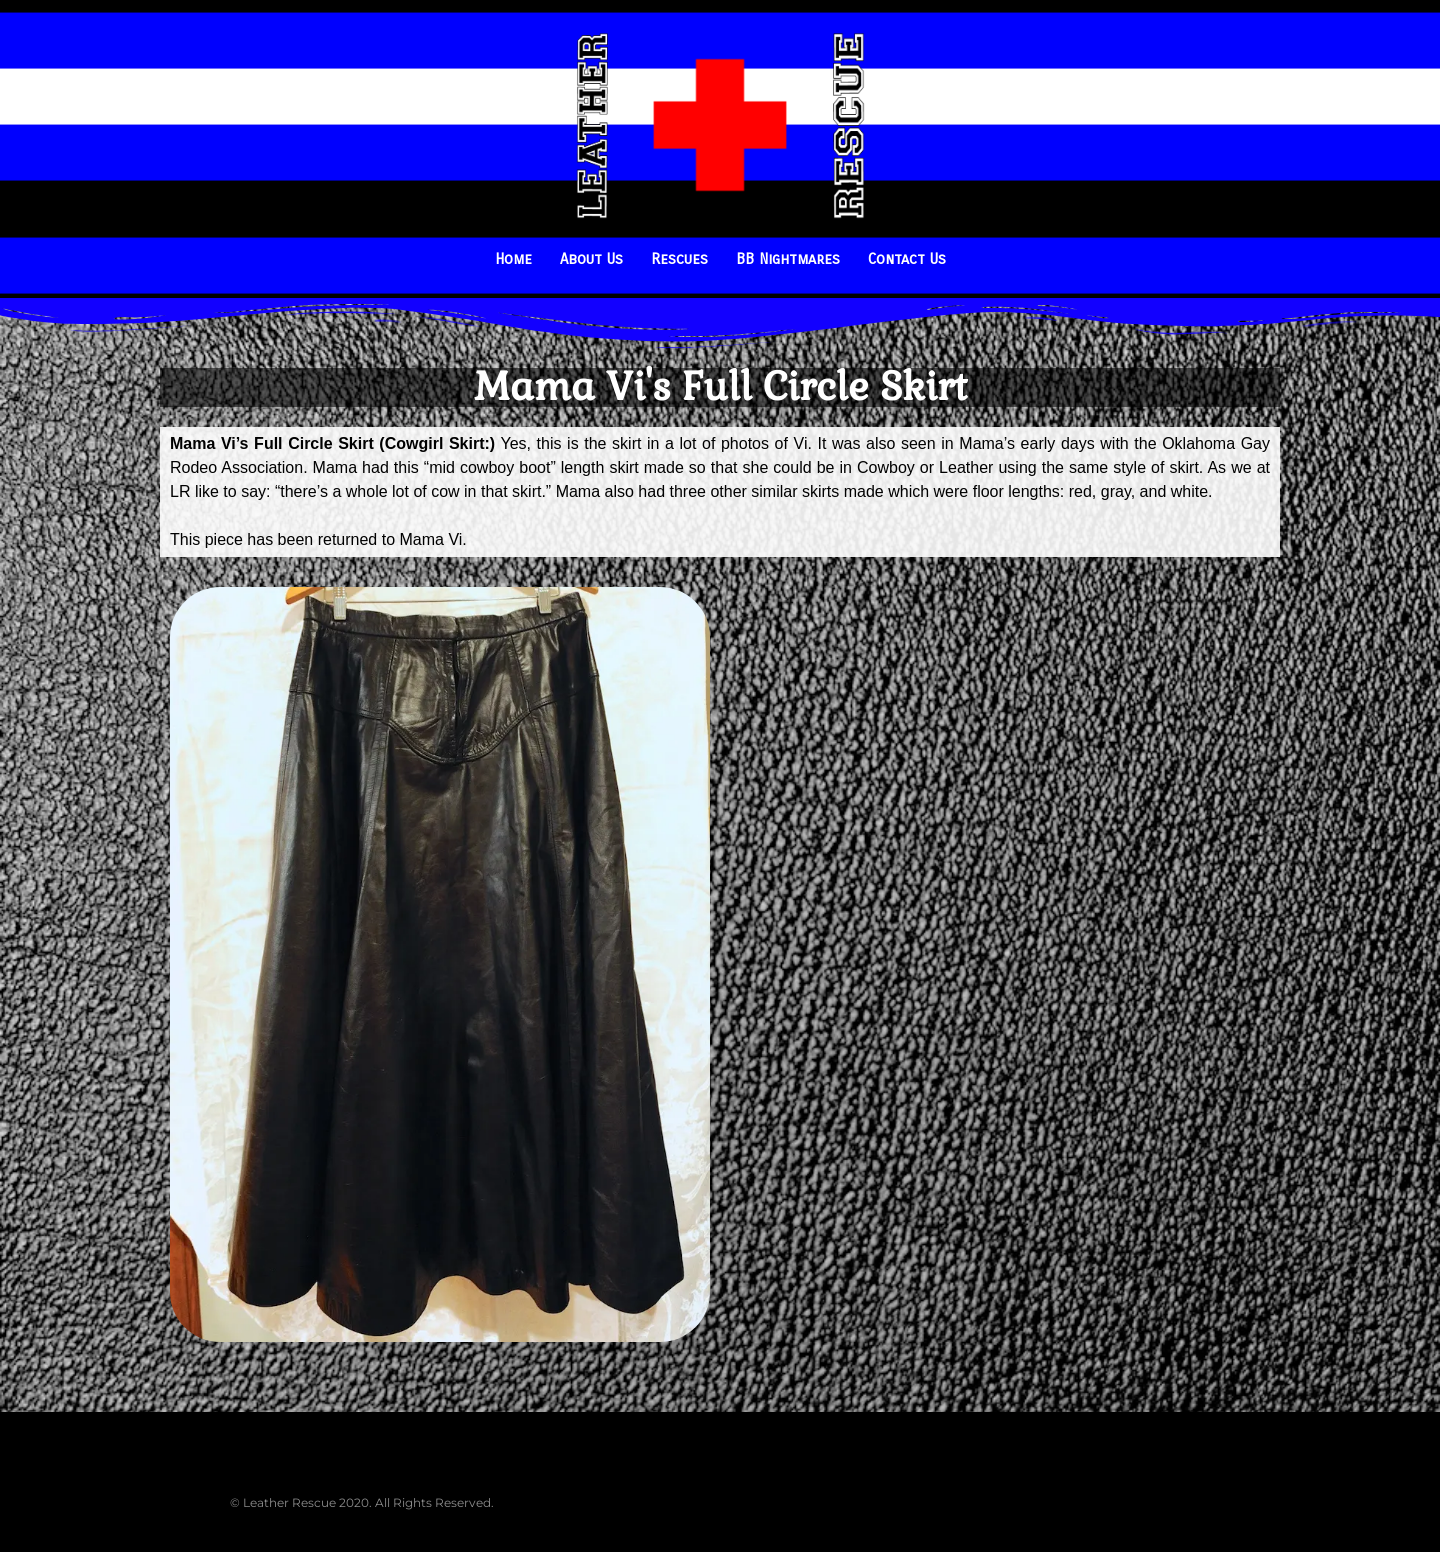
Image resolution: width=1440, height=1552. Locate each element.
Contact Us (907, 259)
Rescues (679, 259)
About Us (591, 259)
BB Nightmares (788, 259)
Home (513, 259)
